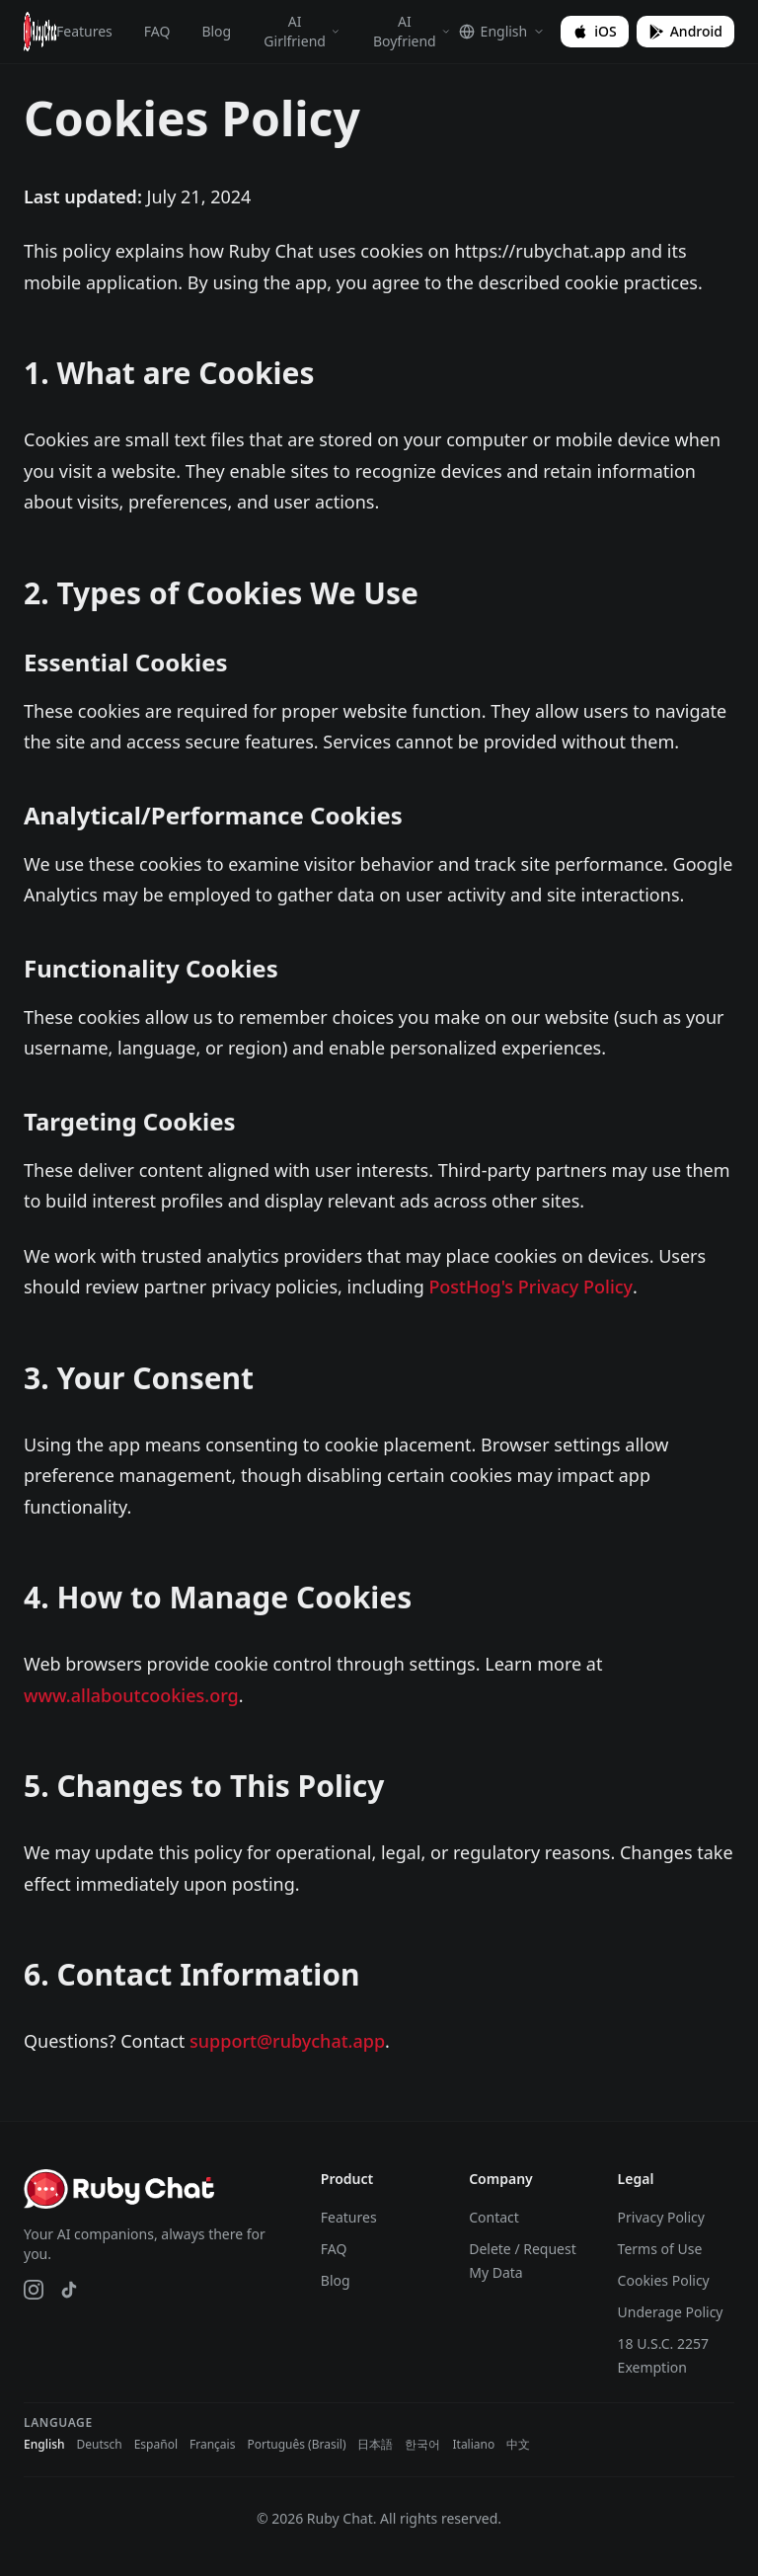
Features (84, 31)
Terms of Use (660, 2248)
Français (212, 2445)
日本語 (375, 2445)
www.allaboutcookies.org (131, 1695)
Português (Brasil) (296, 2445)
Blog (216, 31)
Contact (494, 2217)
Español (156, 2445)
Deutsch (98, 2445)
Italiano (473, 2445)
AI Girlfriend (302, 31)
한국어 (422, 2445)
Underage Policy (670, 2312)
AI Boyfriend (412, 31)
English (44, 2445)
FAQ (157, 31)
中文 (518, 2445)
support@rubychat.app (287, 2041)
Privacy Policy (661, 2217)
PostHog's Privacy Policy (530, 1286)
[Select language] (502, 31)
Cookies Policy (664, 2280)
